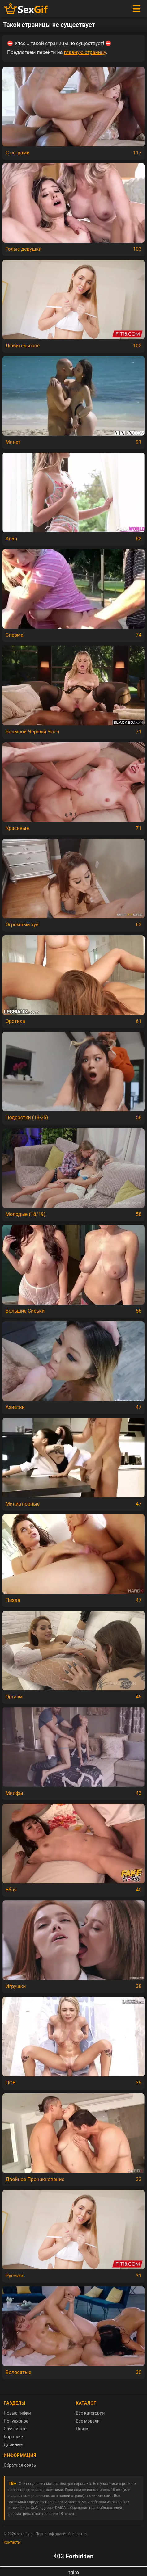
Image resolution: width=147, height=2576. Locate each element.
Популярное (16, 2421)
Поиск (82, 2428)
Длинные (13, 2444)
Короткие (13, 2436)
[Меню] (136, 8)
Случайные (15, 2428)
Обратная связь (20, 2465)
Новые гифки (17, 2413)
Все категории (90, 2413)
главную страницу (85, 52)
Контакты (12, 2542)
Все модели (88, 2421)
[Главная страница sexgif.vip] (26, 9)
